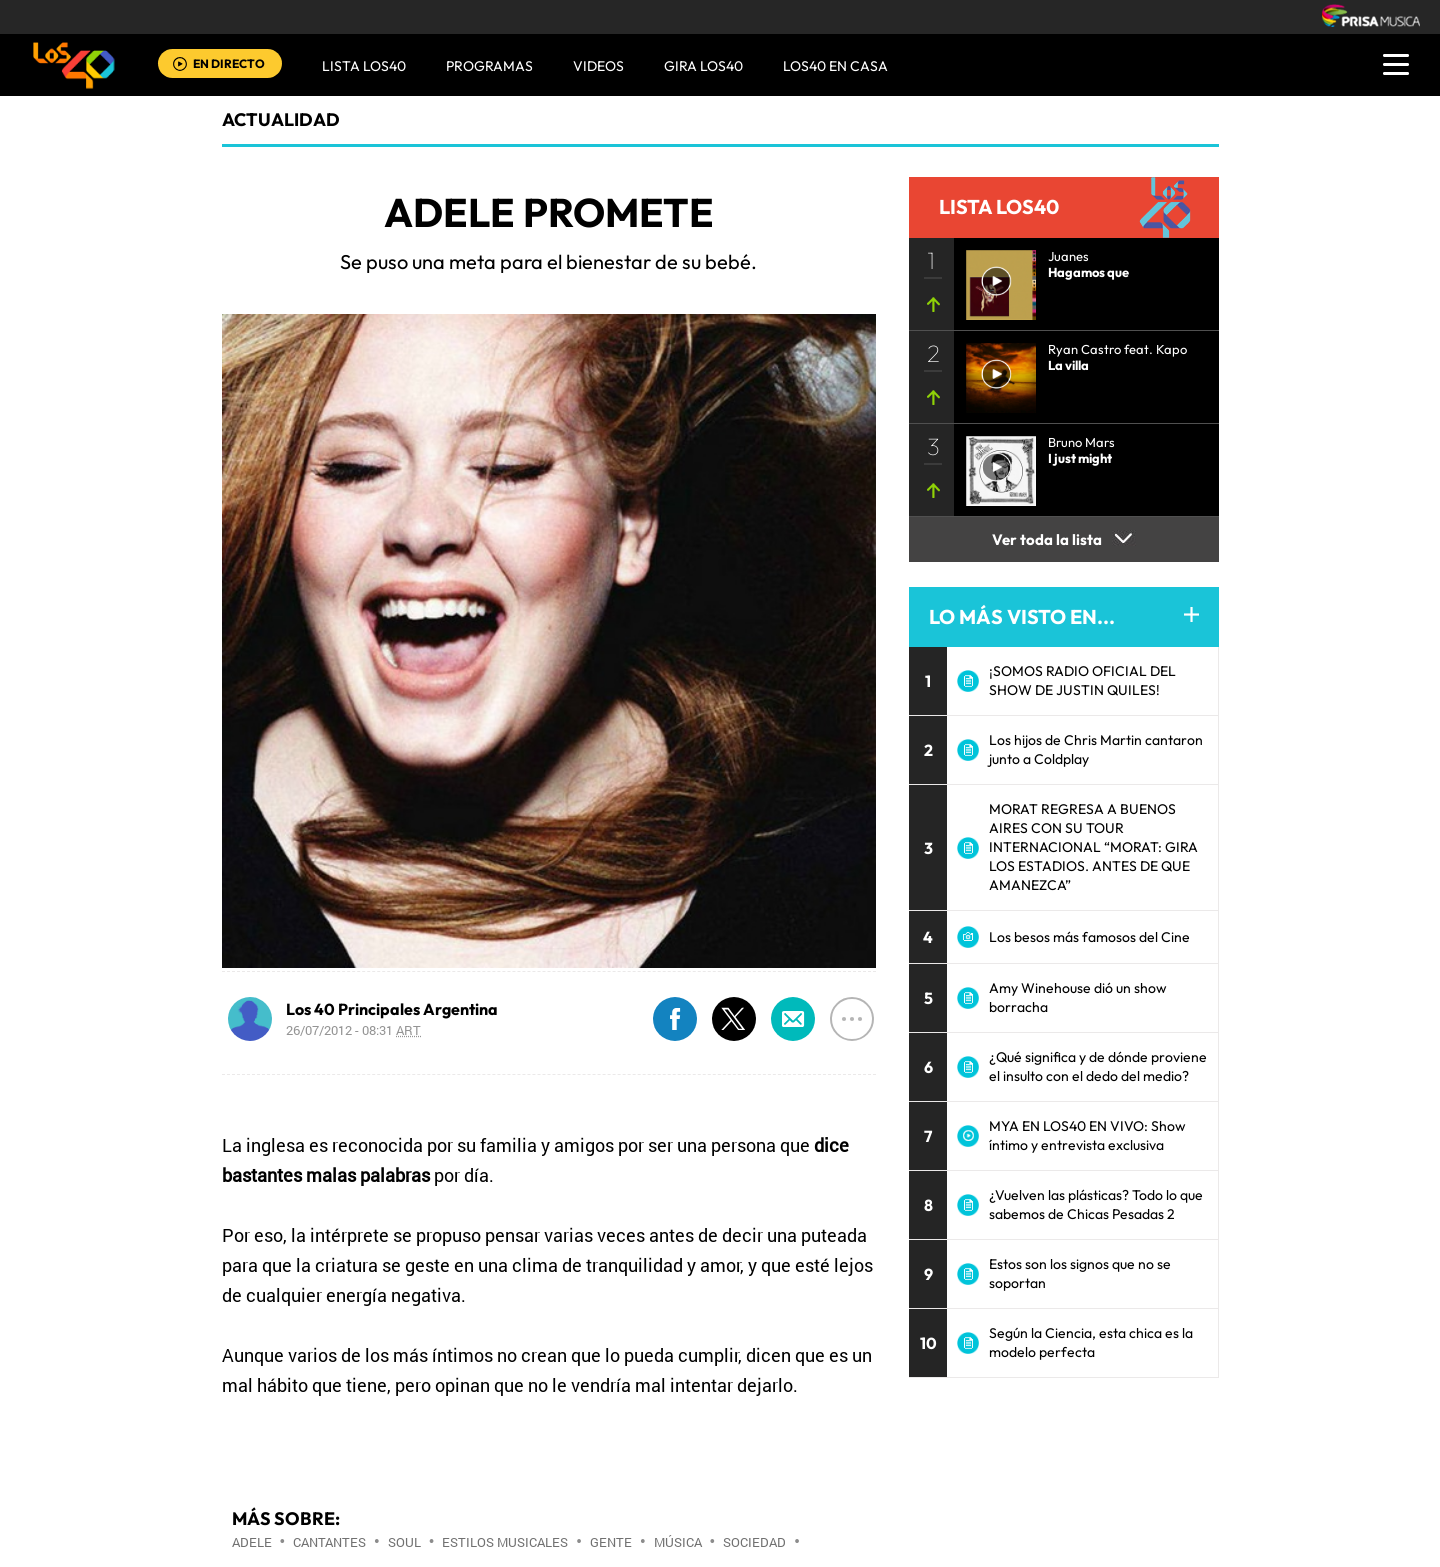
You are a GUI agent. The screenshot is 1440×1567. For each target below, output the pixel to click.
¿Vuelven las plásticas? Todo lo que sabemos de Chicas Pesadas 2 (1096, 1204)
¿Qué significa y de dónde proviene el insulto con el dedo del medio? (1098, 1066)
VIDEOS (598, 66)
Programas (489, 66)
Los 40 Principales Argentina (392, 1009)
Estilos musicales (505, 1542)
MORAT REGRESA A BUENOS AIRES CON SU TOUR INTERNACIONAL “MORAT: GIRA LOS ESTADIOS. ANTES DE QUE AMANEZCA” (1093, 847)
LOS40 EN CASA (835, 66)
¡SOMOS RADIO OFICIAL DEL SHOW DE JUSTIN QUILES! (1082, 680)
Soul (404, 1542)
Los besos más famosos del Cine (1089, 937)
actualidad (281, 119)
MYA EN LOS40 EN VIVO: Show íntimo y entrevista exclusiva (1087, 1135)
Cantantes (329, 1542)
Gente (611, 1542)
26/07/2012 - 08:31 (353, 1030)
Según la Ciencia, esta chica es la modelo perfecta (1091, 1342)
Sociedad (754, 1542)
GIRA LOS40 (703, 66)
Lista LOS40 (364, 66)
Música (678, 1542)
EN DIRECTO (229, 63)
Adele (252, 1542)
